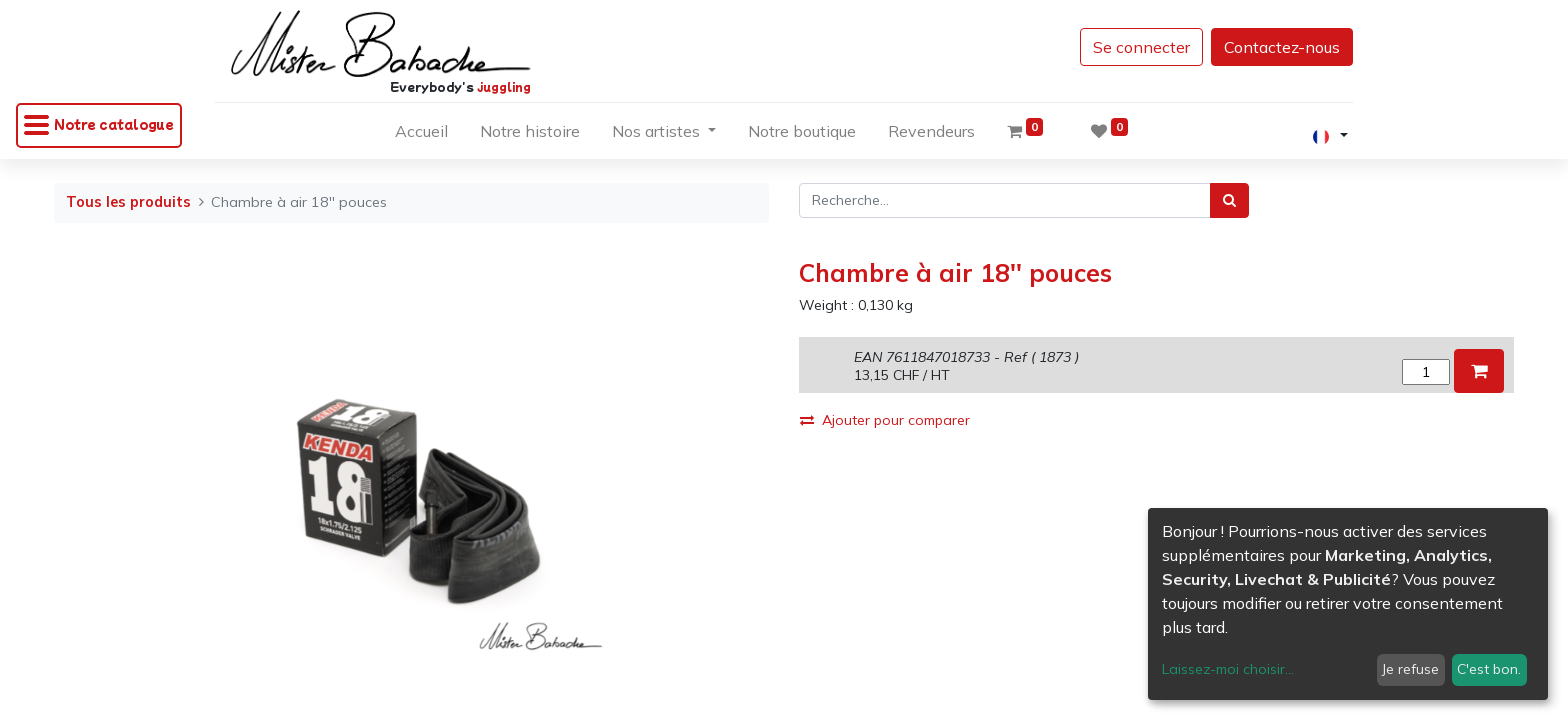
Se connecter (1127, 47)
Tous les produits (128, 202)
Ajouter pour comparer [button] (885, 420)
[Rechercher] (1229, 200)
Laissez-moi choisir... (1228, 669)
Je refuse (1410, 669)
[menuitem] (421, 135)
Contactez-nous (1268, 47)
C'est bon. (1489, 669)
